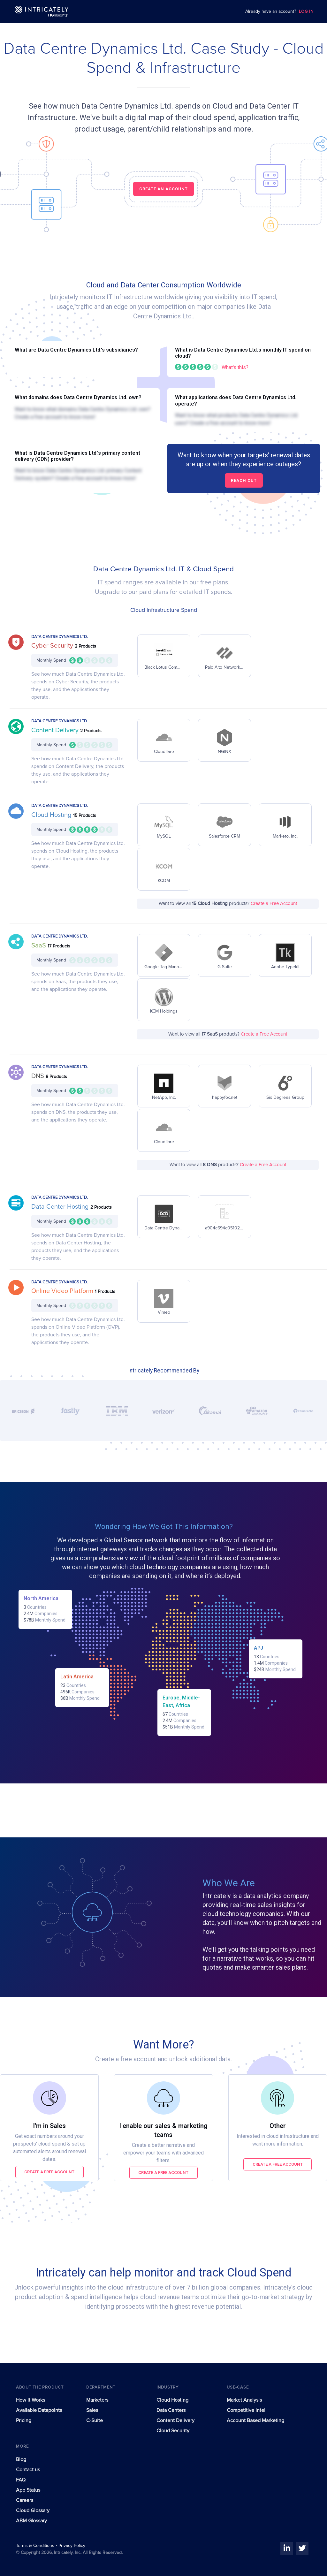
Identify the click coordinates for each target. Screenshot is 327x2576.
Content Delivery (55, 730)
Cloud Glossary (32, 2510)
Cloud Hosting (52, 815)
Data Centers (171, 2410)
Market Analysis (244, 2400)
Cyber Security (53, 645)
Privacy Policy (71, 2545)
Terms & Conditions (36, 2545)
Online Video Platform (63, 1291)
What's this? (235, 367)
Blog (21, 2459)
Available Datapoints (39, 2410)
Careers (24, 2500)
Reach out (244, 480)
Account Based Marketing (255, 2420)
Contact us (28, 2469)
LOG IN (306, 12)
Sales (92, 2410)
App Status (28, 2490)
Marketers (97, 2400)
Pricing (23, 2420)
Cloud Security (172, 2430)
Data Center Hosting (60, 1207)
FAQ (21, 2479)
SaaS (39, 945)
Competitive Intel (246, 2410)
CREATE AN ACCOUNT (163, 188)
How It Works (30, 2400)
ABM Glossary (31, 2520)
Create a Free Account (274, 903)
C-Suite (94, 2420)
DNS (38, 1076)
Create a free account (49, 2171)
